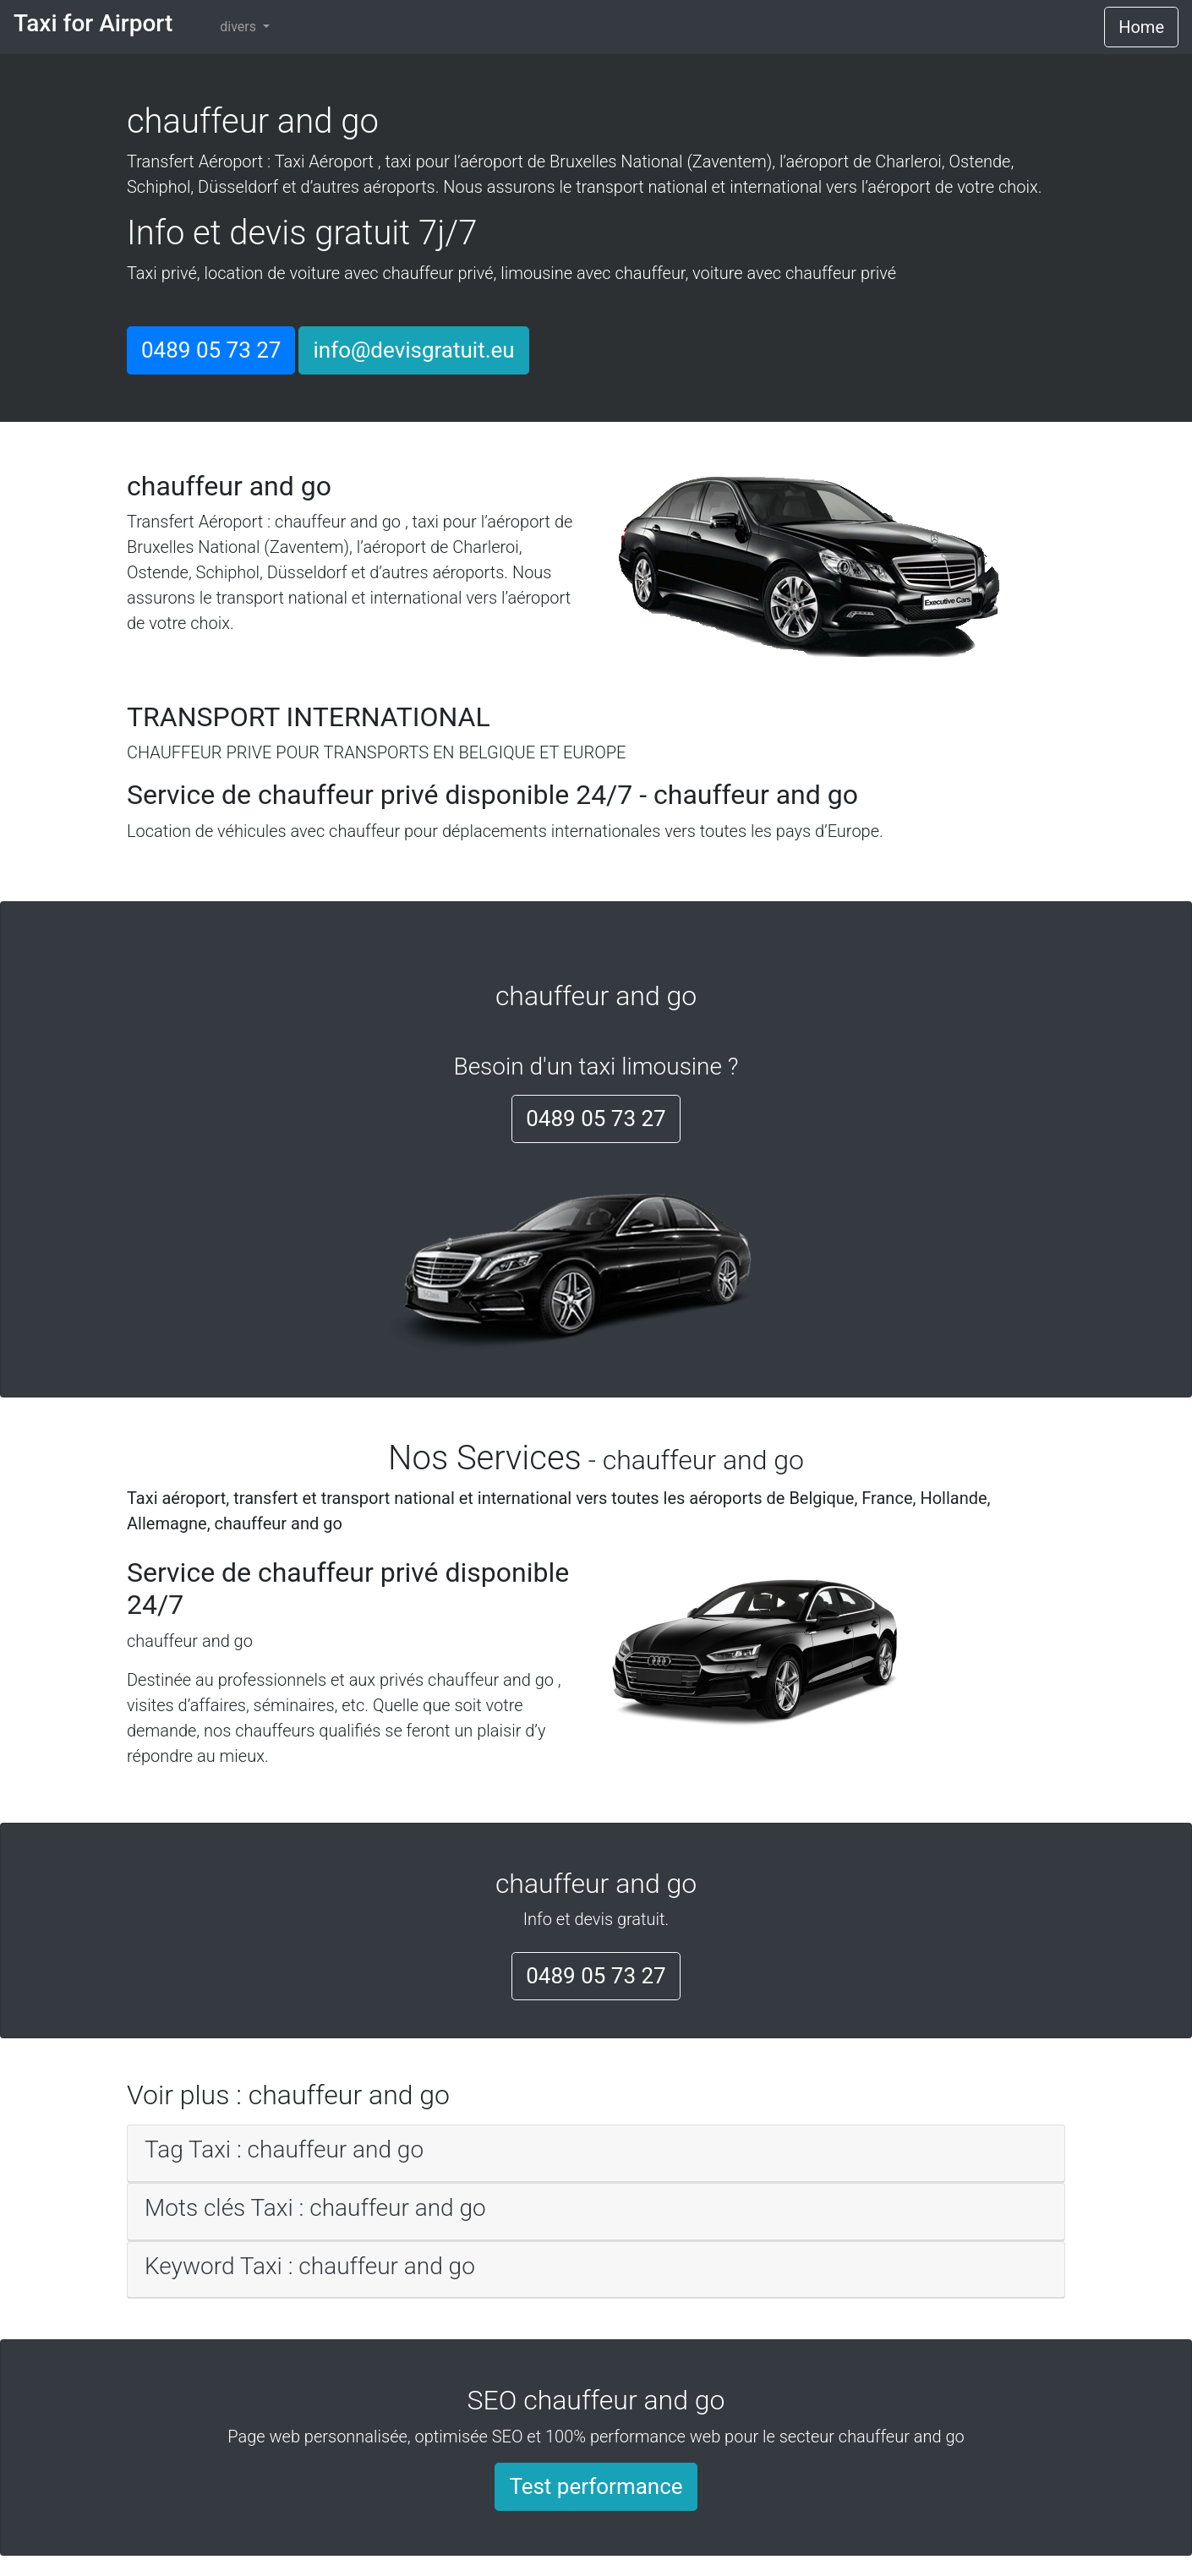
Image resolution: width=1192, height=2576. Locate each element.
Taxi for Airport (93, 23)
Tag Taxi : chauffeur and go (284, 2149)
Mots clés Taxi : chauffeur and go (315, 2208)
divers (240, 27)
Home (1141, 27)
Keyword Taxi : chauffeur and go (310, 2266)
